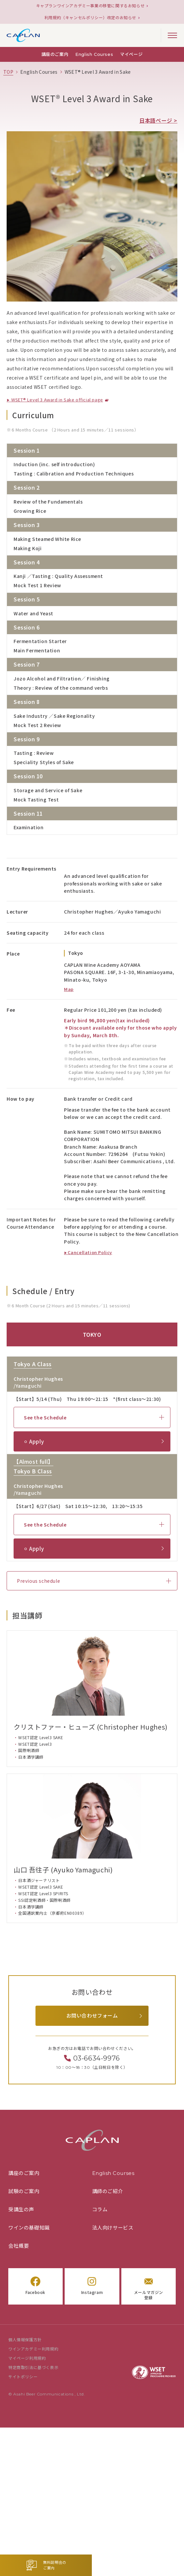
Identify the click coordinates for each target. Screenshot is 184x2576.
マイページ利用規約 (27, 2358)
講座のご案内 (55, 54)
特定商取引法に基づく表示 (33, 2368)
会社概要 (18, 2245)
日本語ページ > (158, 120)
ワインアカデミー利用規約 (33, 2349)
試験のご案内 (23, 2191)
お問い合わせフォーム (92, 2016)
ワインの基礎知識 (29, 2227)
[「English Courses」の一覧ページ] (38, 72)
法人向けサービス (113, 2227)
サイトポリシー (22, 2377)
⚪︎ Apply (34, 1441)
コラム (100, 2209)
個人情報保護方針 (25, 2340)
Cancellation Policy (90, 1252)
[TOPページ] (8, 72)
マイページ (131, 54)
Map (69, 989)
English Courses (94, 54)
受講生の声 (21, 2209)
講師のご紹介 (107, 2191)
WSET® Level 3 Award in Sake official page (56, 400)
